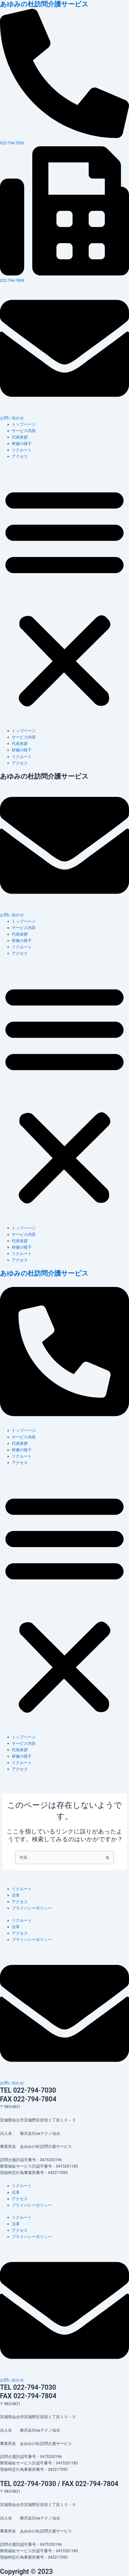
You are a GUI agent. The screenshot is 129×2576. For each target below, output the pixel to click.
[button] (64, 597)
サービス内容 (24, 430)
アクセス (20, 456)
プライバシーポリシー (32, 1908)
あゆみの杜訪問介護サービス (44, 4)
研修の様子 (22, 443)
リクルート (22, 450)
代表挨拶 (20, 437)
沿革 (16, 1895)
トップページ (24, 424)
